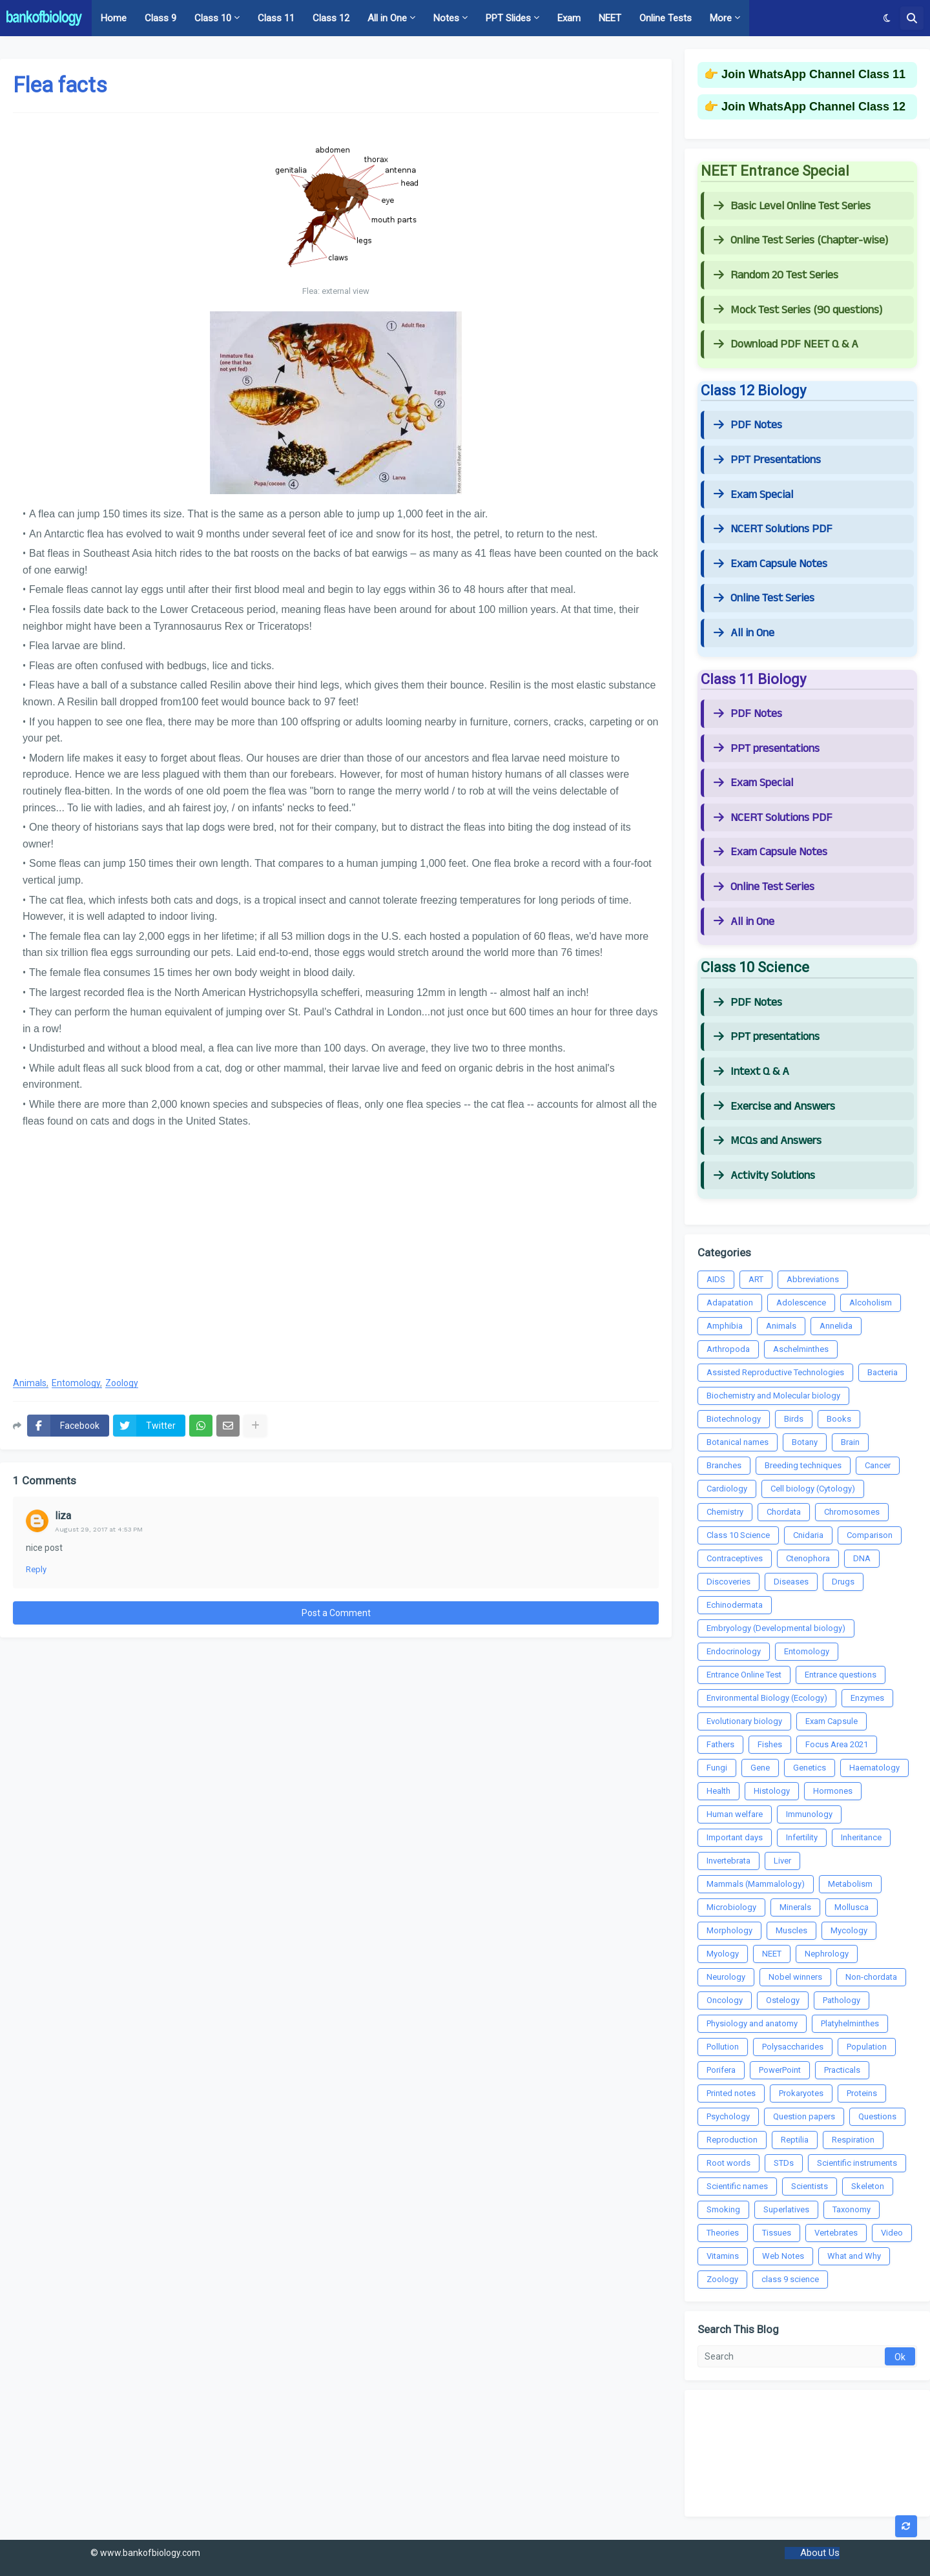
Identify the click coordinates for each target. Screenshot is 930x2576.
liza (63, 1516)
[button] (887, 18)
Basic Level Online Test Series (792, 206)
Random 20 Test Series (776, 275)
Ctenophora (808, 1558)
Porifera (721, 2070)
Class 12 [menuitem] (331, 18)
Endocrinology (734, 1651)
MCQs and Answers (768, 1140)
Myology (723, 1953)
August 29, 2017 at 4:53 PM (99, 1529)
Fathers (720, 1744)
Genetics (809, 1767)
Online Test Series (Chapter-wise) (801, 240)
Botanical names (738, 1442)
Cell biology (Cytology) (812, 1488)
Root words (728, 2163)
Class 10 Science (738, 1535)
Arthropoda (728, 1349)
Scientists (809, 2186)
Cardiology (727, 1488)
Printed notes (731, 2093)
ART (756, 1279)
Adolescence (801, 1302)
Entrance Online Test (744, 1674)
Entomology (76, 1383)
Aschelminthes (801, 1349)
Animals (29, 1383)
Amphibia (725, 1326)
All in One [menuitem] (387, 18)
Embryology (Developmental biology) (776, 1628)
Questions (877, 2116)
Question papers (804, 2116)
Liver (782, 1860)
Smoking (723, 2209)
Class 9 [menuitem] (160, 18)
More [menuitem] (721, 18)
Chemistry (725, 1512)
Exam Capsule (831, 1721)
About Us (820, 2553)
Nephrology (827, 1953)
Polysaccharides (792, 2046)
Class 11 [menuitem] (276, 18)
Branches (724, 1465)
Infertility (802, 1837)
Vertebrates (836, 2233)
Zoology (121, 1383)
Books (839, 1419)
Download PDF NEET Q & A (786, 344)
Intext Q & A (751, 1071)
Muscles (791, 1930)
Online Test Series (764, 598)
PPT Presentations (767, 459)
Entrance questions (840, 1674)
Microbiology (731, 1907)
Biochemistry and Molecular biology (773, 1395)
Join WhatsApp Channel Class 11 (813, 74)
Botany (805, 1442)
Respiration (853, 2140)
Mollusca (851, 1907)
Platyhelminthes (850, 2023)
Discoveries (728, 1581)
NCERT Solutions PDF (773, 529)
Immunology (809, 1814)
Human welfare (735, 1814)
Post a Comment (336, 1613)
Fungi (717, 1767)
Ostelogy (783, 2000)
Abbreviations (813, 1279)
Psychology (728, 2116)
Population (867, 2046)
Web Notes (783, 2256)
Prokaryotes (801, 2093)
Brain (850, 1442)
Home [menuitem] (114, 18)
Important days (735, 1837)
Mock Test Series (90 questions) (798, 310)
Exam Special (753, 494)
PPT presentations (767, 748)
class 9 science (790, 2279)
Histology (772, 1791)
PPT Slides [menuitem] (508, 18)
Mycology (849, 1930)
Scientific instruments (857, 2163)
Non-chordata (871, 1977)
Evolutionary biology (744, 1721)
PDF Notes (748, 425)
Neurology (726, 1977)
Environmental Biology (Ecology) (767, 1698)
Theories (723, 2233)
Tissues (776, 2233)
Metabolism (850, 1884)
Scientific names (737, 2186)
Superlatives (786, 2209)
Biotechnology (734, 1419)
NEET (771, 1953)
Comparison (870, 1535)
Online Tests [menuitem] (665, 18)
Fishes (770, 1744)
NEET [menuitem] (610, 18)
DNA (862, 1558)
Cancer (878, 1465)
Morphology (729, 1930)
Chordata (784, 1512)
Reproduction (732, 2140)
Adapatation (730, 1302)
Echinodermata (735, 1605)
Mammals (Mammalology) (756, 1884)
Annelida (836, 1326)
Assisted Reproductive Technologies (775, 1372)
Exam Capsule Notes (770, 563)
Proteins (862, 2093)
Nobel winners (795, 1977)
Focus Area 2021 (836, 1744)
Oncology (725, 2000)
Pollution (723, 2046)
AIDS (716, 1279)
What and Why (854, 2256)
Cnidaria (808, 1535)
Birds (793, 1419)
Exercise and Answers (774, 1106)
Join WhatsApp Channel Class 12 (813, 106)
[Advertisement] (336, 1262)
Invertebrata (728, 1860)
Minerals (795, 1907)
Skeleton (867, 2186)
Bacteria (882, 1372)
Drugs (843, 1581)
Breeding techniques (803, 1465)
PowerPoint (780, 2070)
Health (718, 1791)
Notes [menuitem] (446, 18)
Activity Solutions (764, 1175)
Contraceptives (735, 1558)
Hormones (832, 1791)
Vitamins (723, 2256)
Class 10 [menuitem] (212, 18)
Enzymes (867, 1698)
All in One (744, 633)
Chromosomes (852, 1512)
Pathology (841, 2000)
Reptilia (795, 2140)
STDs (784, 2163)
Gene (760, 1767)
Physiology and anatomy (752, 2023)
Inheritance (861, 1837)
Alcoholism (870, 1302)
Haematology (874, 1767)
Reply (36, 1569)
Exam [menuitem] (569, 18)
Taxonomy (851, 2209)
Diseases (791, 1581)
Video (892, 2233)
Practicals (842, 2070)
